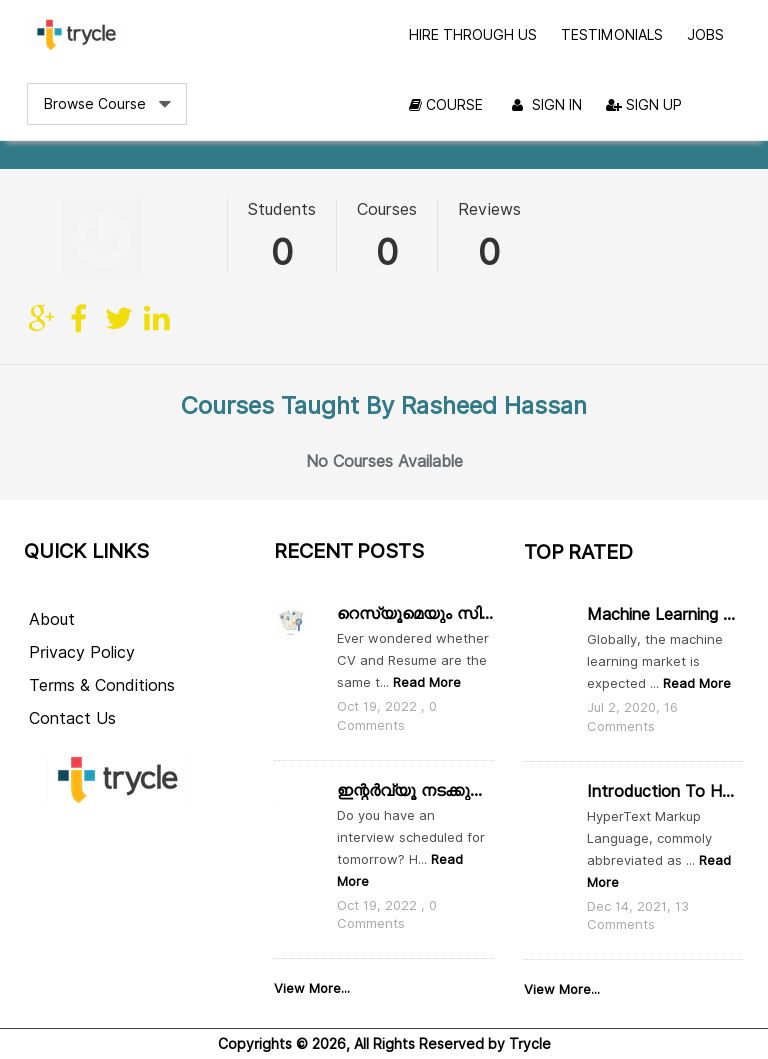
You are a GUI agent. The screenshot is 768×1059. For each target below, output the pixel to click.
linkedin (157, 239)
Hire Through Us (473, 35)
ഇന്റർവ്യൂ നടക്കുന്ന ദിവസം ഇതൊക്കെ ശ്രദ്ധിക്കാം (416, 762)
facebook (81, 239)
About (52, 592)
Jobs (705, 35)
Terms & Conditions (102, 658)
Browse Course (95, 104)
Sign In (544, 105)
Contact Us (72, 691)
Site (43, 239)
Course (446, 105)
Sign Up (644, 105)
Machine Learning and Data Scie (666, 587)
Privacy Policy (82, 625)
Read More (425, 655)
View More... (312, 960)
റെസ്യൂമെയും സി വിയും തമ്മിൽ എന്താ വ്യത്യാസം (416, 586)
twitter (119, 239)
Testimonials (612, 35)
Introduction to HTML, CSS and (666, 763)
